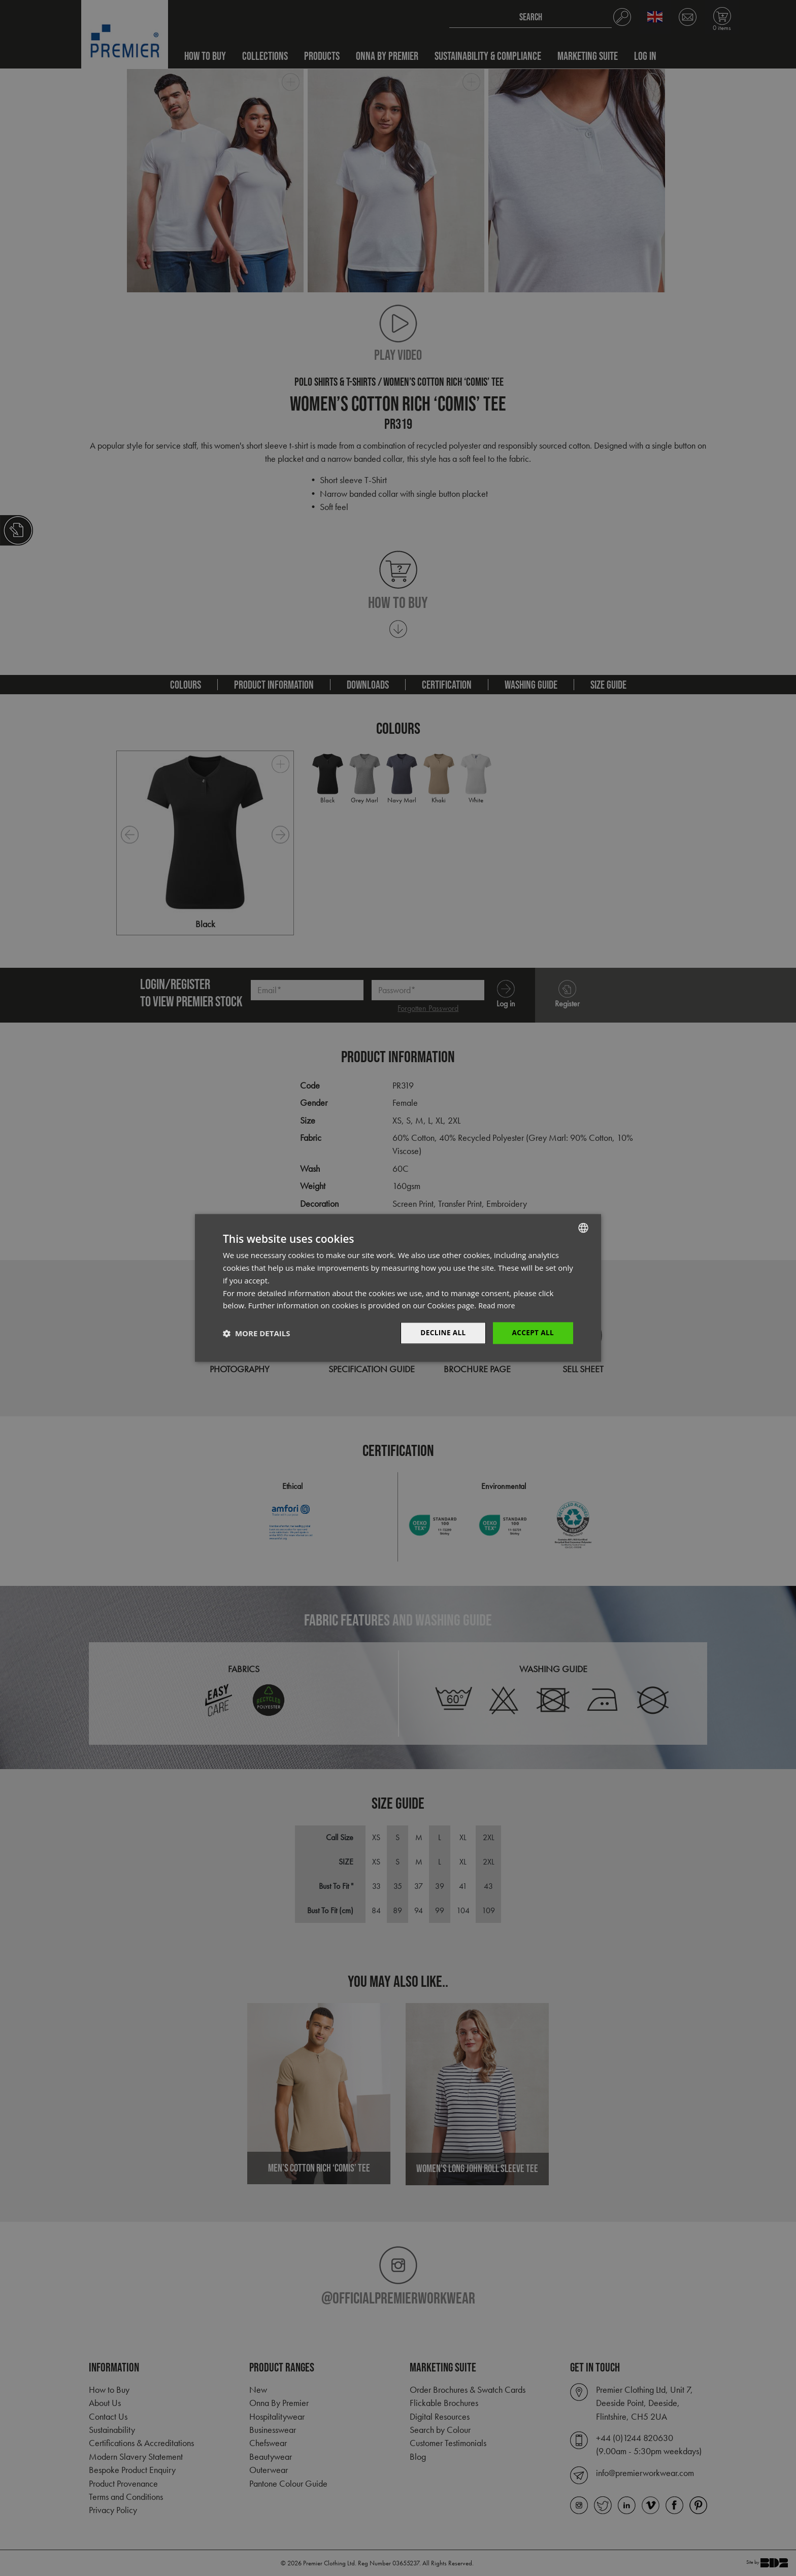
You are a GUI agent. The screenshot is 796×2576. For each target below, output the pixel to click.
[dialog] (398, 1288)
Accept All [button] (532, 1333)
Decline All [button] (440, 1333)
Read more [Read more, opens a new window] (497, 1305)
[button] (256, 1333)
